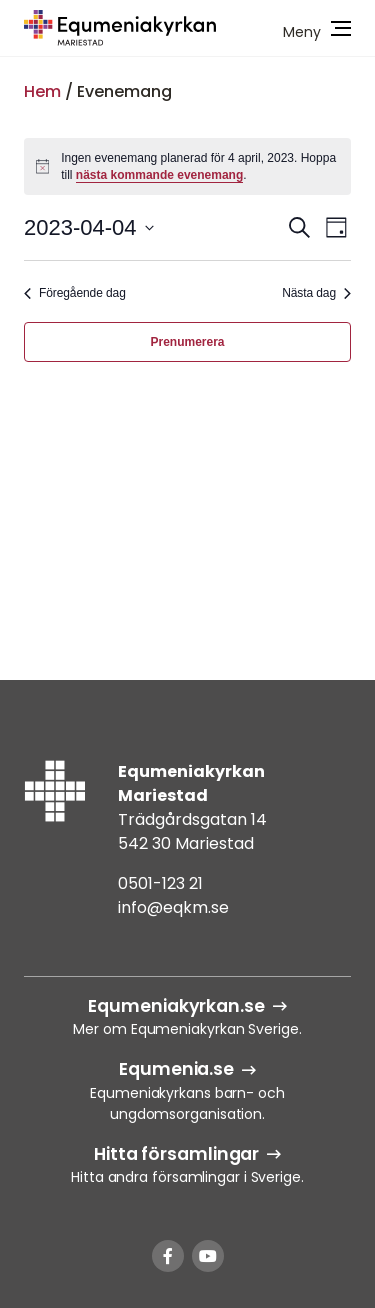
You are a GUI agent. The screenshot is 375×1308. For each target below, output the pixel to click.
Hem (42, 91)
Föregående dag (75, 293)
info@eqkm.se (173, 907)
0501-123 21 (160, 883)
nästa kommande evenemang (159, 175)
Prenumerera (187, 342)
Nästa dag (316, 293)
